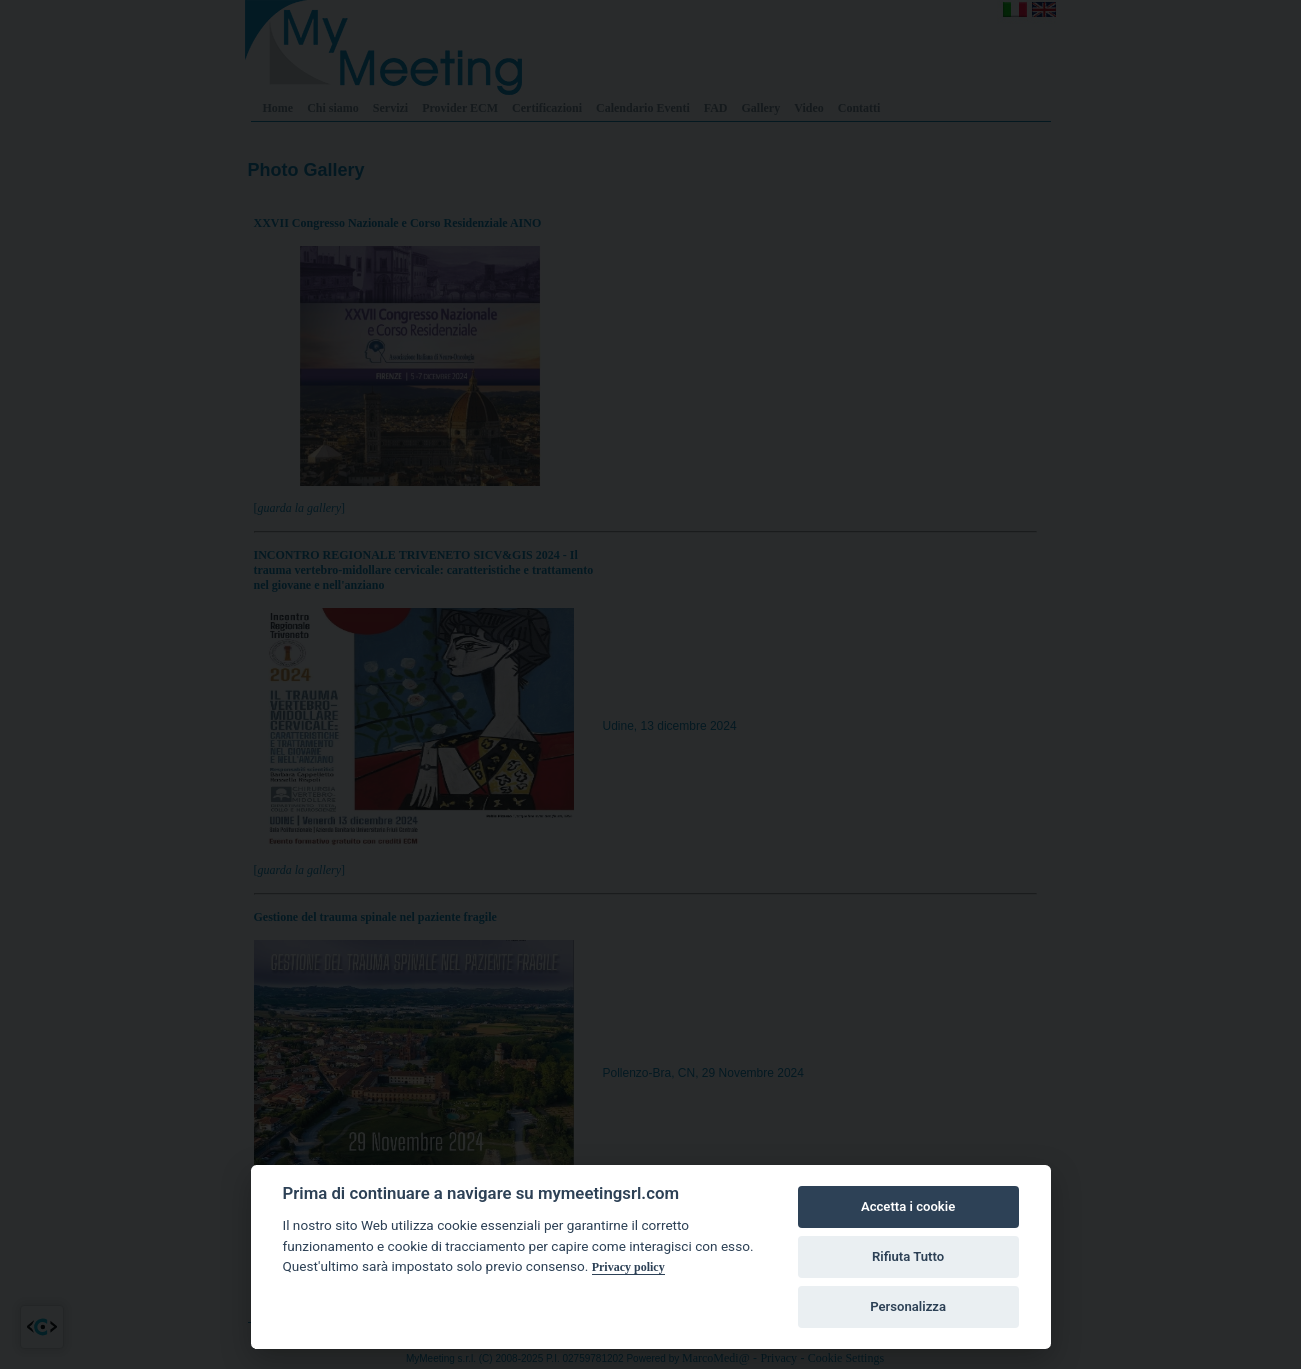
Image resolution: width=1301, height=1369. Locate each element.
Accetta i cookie (908, 1206)
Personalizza (908, 1306)
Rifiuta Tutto (908, 1256)
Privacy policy (628, 1267)
